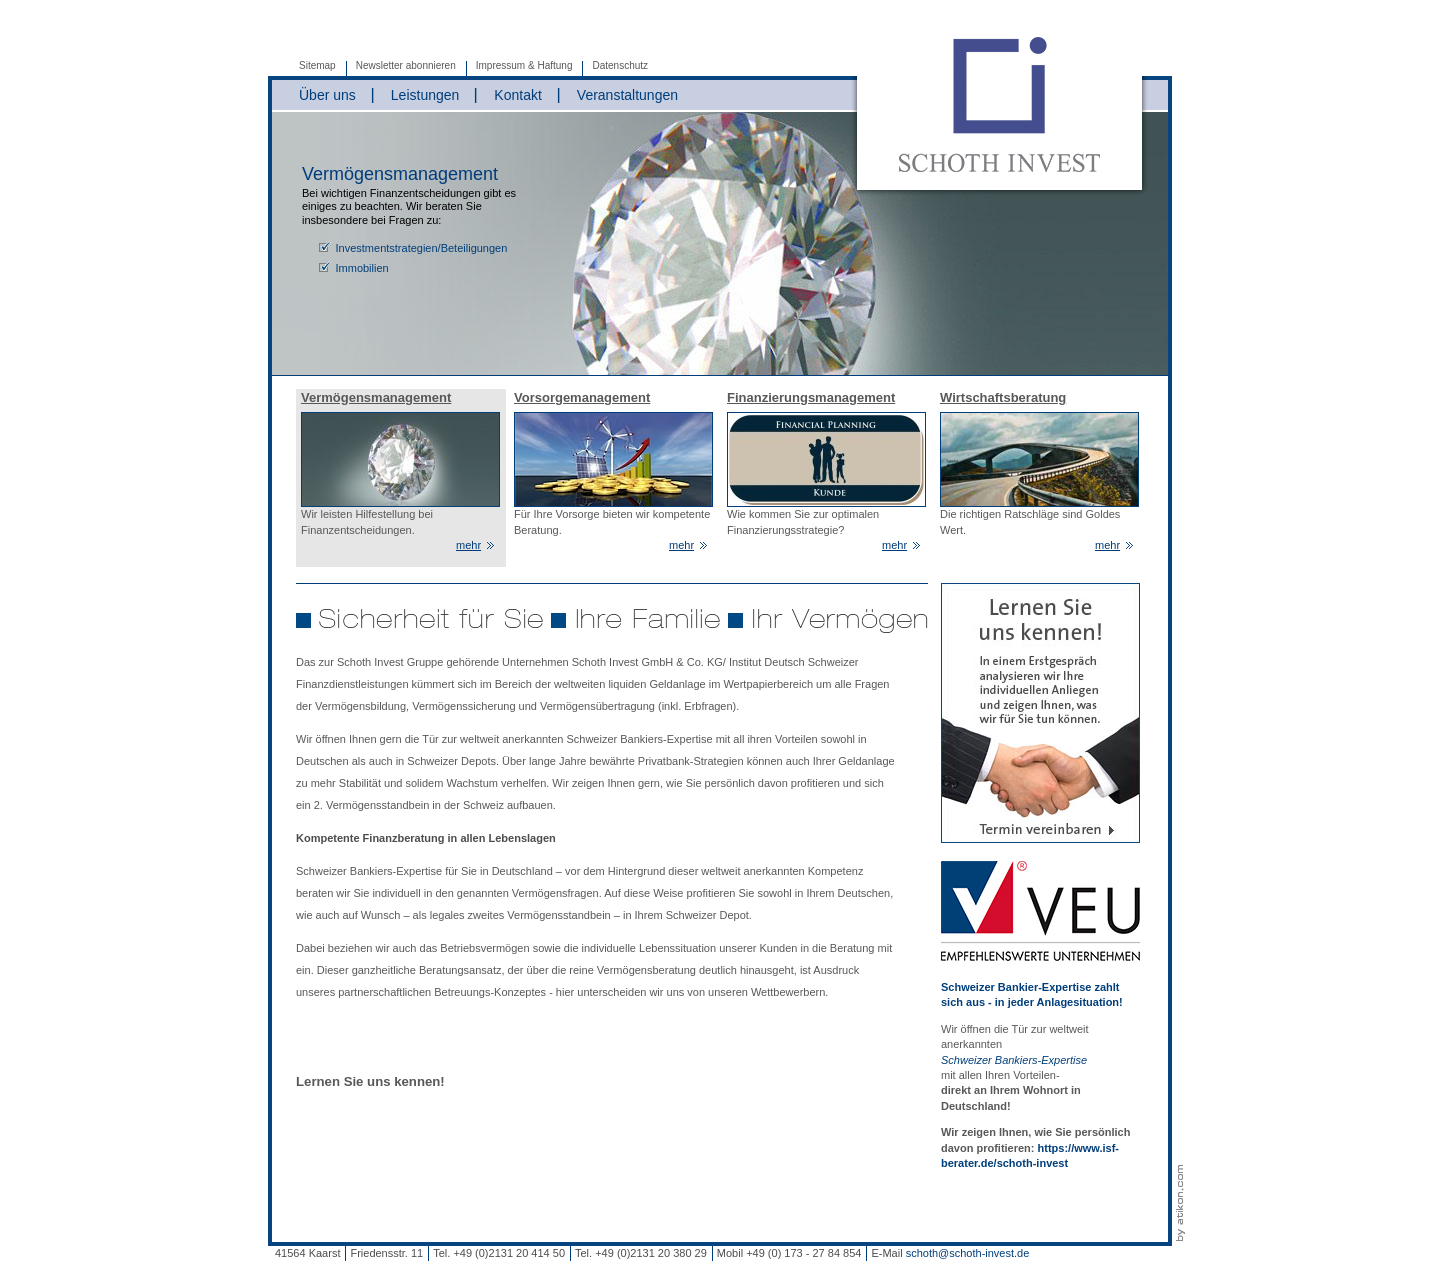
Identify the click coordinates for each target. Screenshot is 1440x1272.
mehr (468, 545)
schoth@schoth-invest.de (968, 1253)
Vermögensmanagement (376, 397)
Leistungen (425, 95)
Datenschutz (620, 65)
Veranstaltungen (627, 95)
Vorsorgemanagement (582, 397)
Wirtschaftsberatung (1003, 397)
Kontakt (517, 95)
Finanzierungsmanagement (811, 397)
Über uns (327, 95)
